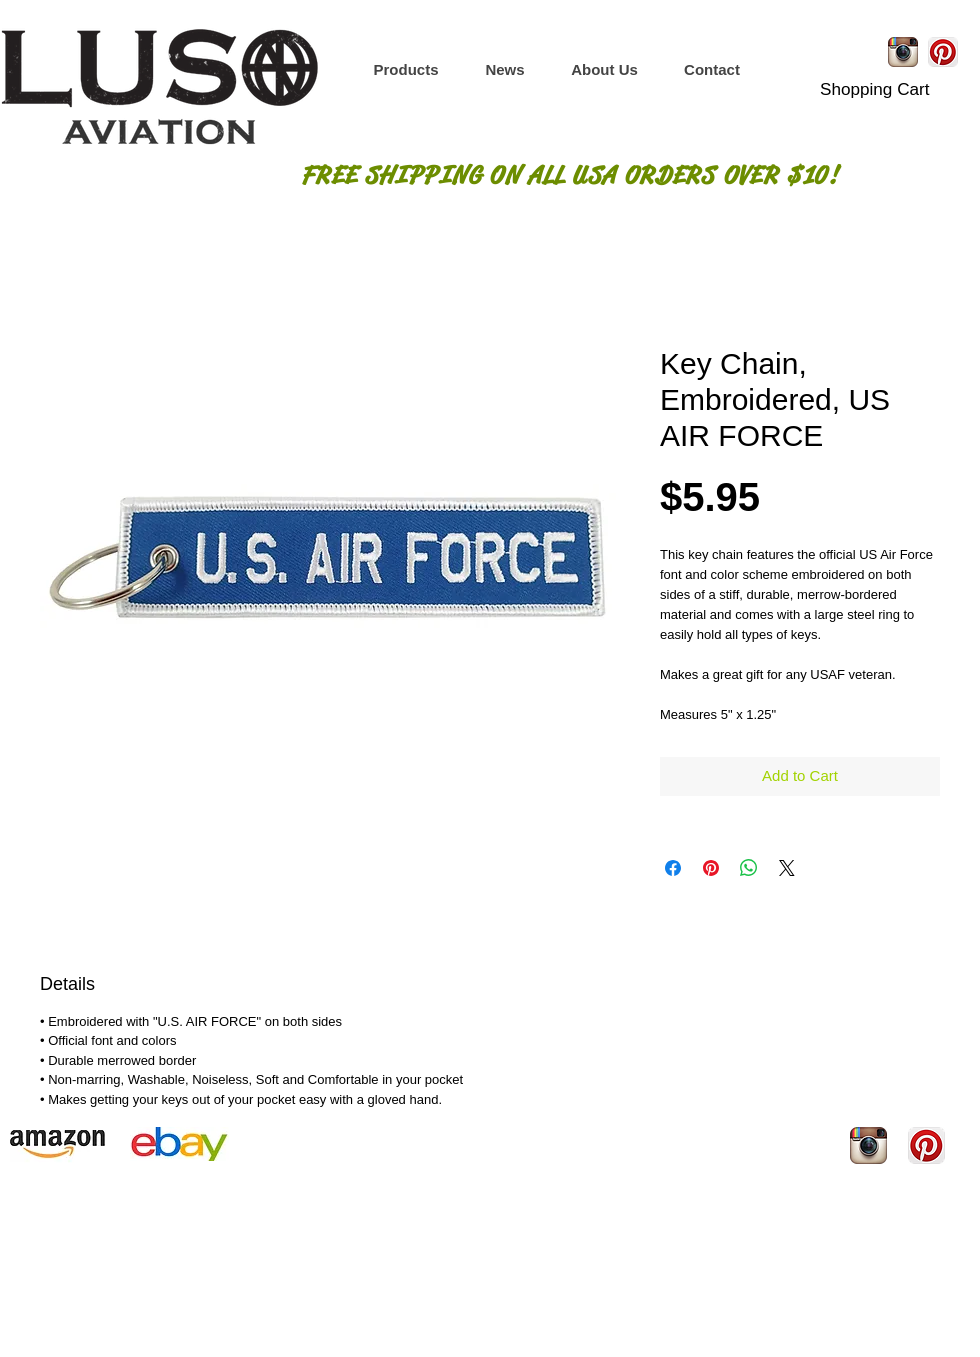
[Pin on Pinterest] (711, 868)
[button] (406, 69)
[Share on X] (787, 868)
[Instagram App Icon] (903, 52)
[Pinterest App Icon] (943, 52)
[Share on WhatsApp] (749, 868)
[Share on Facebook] (673, 868)
